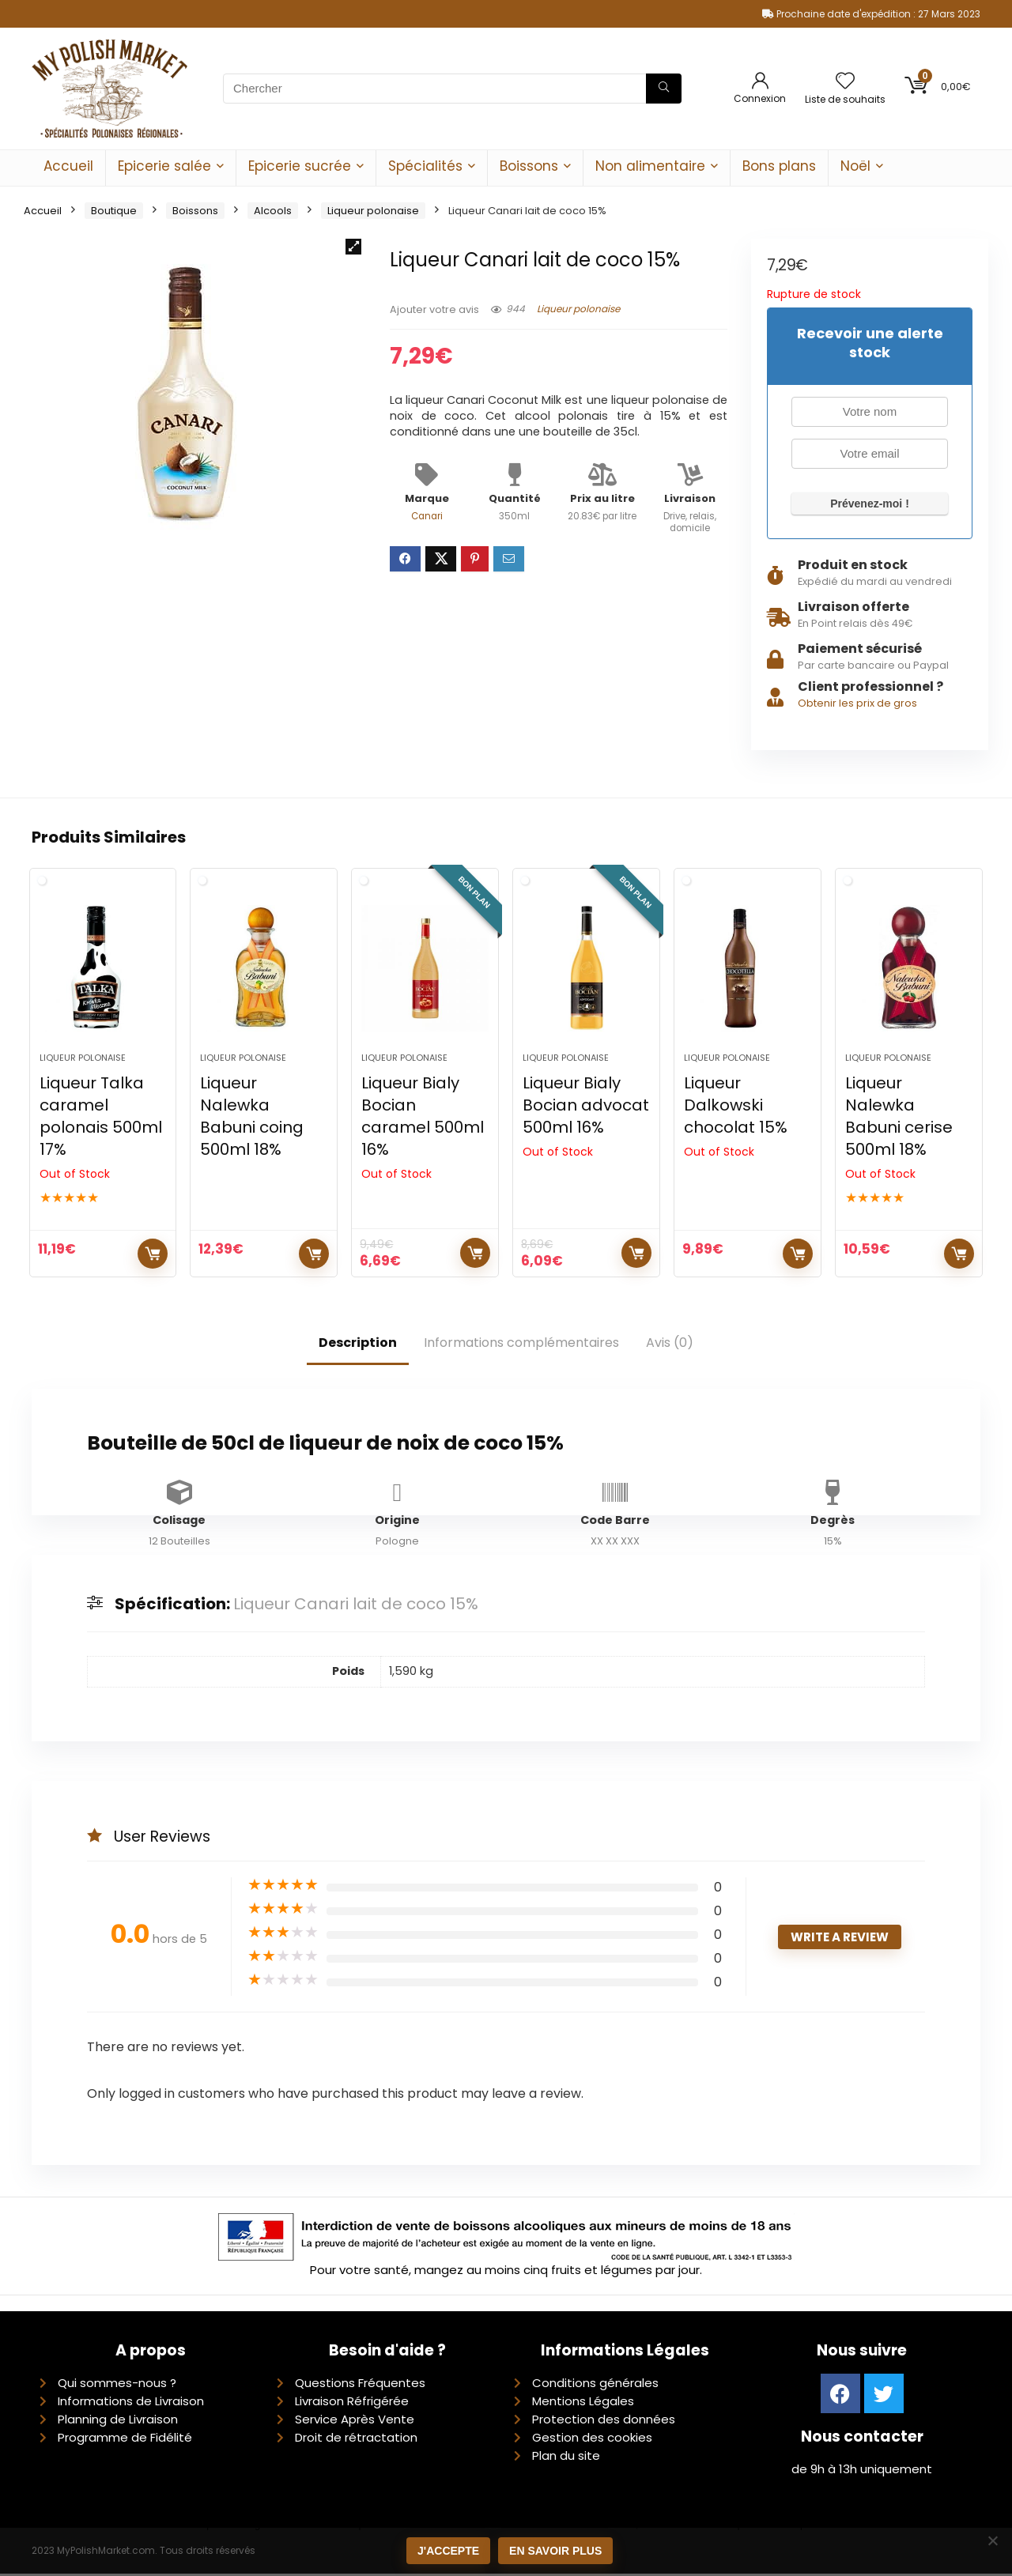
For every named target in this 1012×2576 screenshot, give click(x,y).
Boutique (114, 210)
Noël (855, 166)
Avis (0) (669, 1344)
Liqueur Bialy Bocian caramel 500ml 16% (422, 1117)
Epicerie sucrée (299, 166)
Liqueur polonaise (373, 210)
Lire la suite (152, 1255)
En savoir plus (555, 2550)
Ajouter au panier (313, 1255)
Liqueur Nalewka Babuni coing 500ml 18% (252, 1117)
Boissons (529, 166)
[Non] (992, 2540)
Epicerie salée (164, 166)
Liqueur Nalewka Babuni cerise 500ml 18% (899, 1117)
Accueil (68, 166)
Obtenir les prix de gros (857, 703)
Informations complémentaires (521, 1344)
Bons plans (779, 166)
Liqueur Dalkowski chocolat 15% (735, 1106)
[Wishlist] (845, 82)
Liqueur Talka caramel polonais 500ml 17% (101, 1117)
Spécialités (425, 166)
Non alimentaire (650, 166)
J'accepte (448, 2550)
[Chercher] (664, 89)
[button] (353, 247)
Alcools (273, 210)
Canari (427, 516)
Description (358, 1344)
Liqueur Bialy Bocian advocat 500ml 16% (586, 1106)
